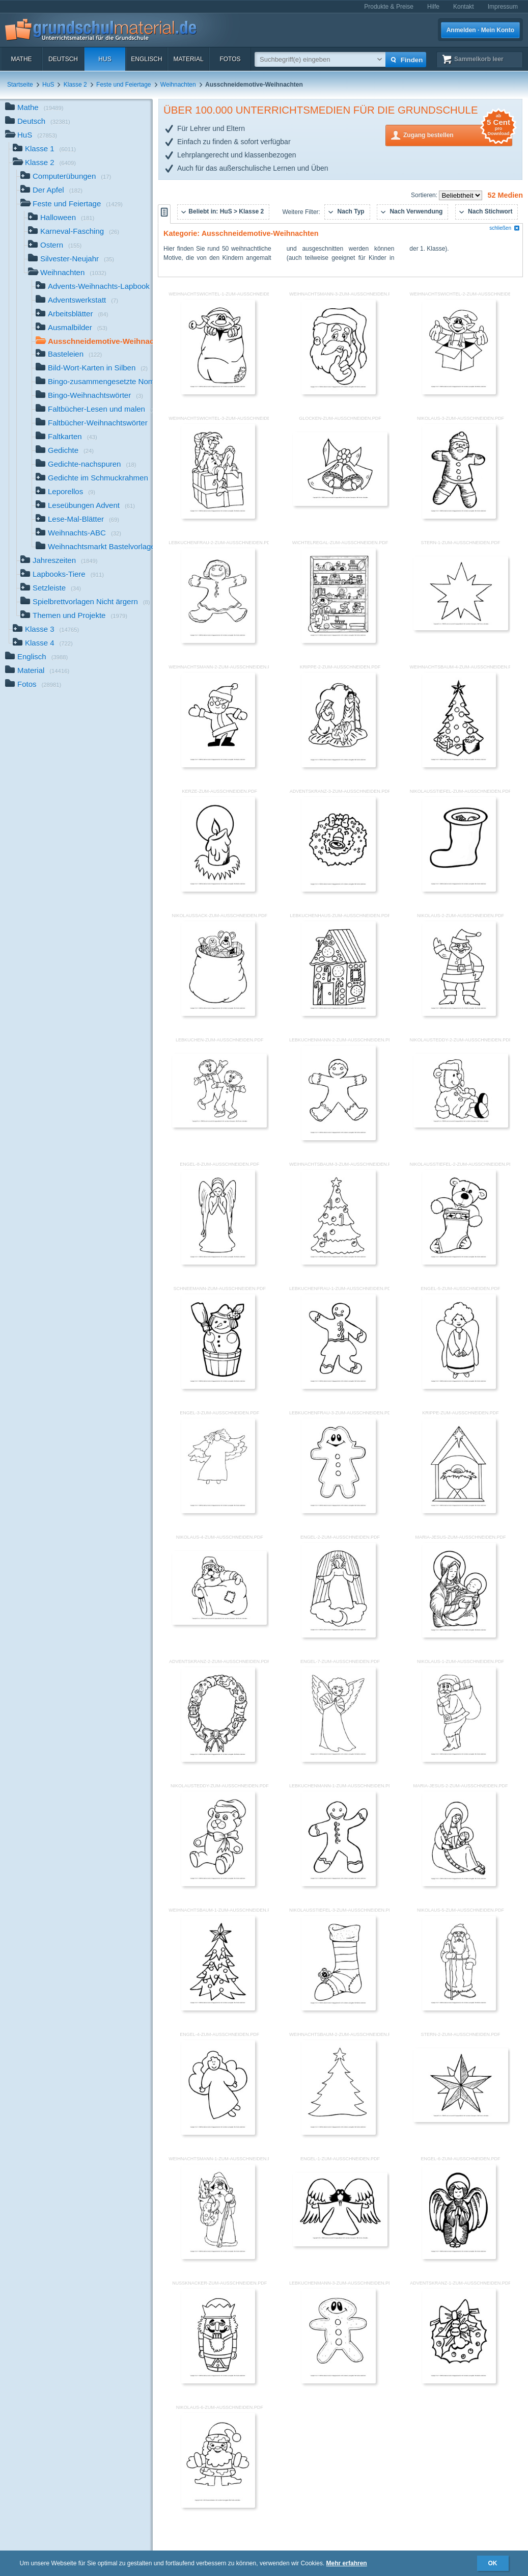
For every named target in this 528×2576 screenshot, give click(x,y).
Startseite (20, 84)
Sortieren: (425, 195)
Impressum (503, 6)
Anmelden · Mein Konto (480, 30)
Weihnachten (178, 84)
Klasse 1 (44, 149)
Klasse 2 (75, 84)
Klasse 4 (43, 643)
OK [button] (492, 2563)
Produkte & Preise (388, 6)
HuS (104, 59)
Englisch (146, 59)
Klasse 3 (46, 630)
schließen (504, 228)
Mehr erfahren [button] (346, 2563)
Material (188, 59)
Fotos (229, 59)
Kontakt (463, 6)
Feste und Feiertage (123, 84)
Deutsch (63, 59)
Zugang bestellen (457, 134)
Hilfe (433, 6)
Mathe (21, 59)
